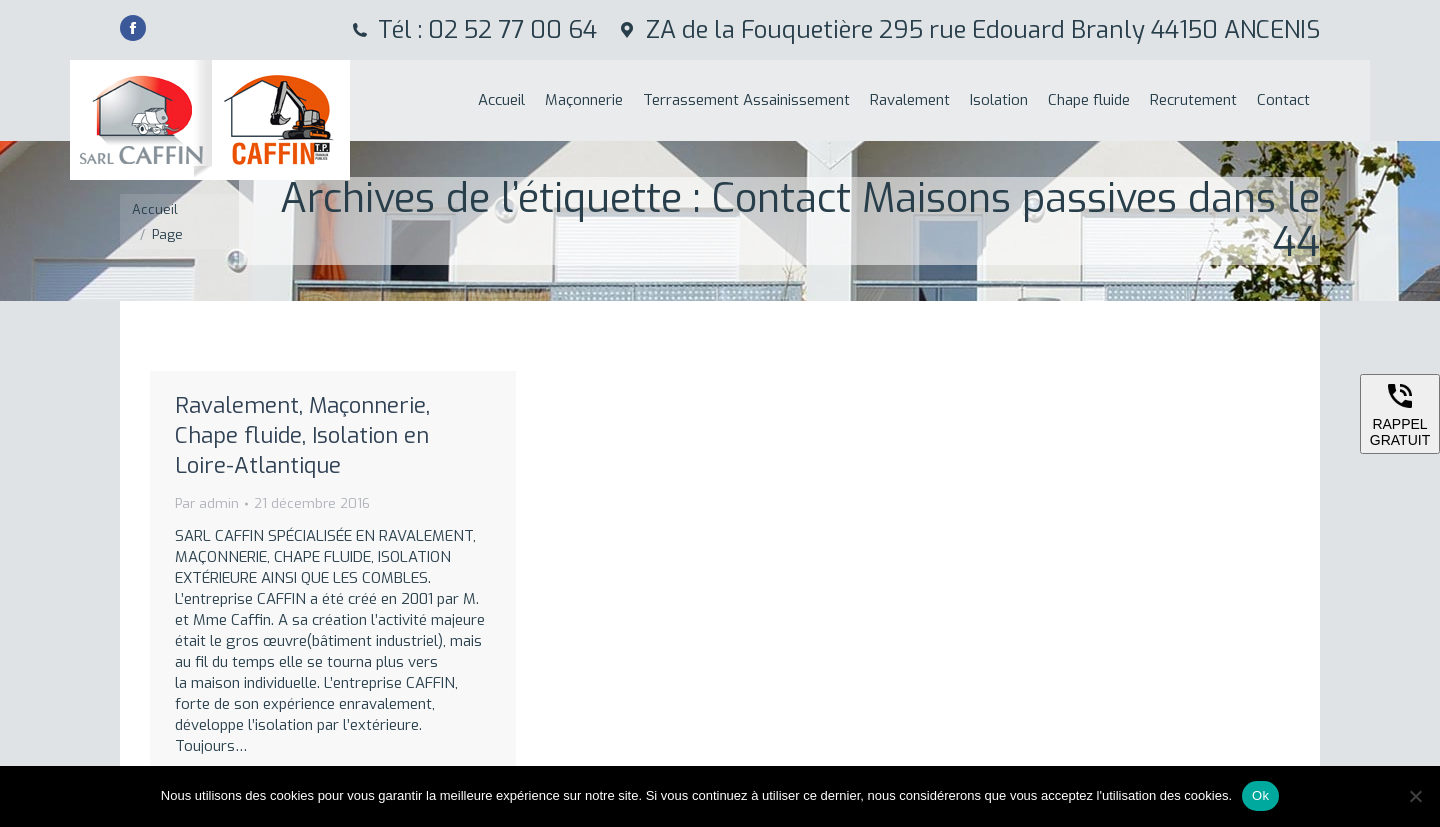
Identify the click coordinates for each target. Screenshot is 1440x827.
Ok (1260, 795)
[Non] (1415, 796)
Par (207, 503)
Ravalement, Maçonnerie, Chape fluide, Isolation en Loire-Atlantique (302, 435)
